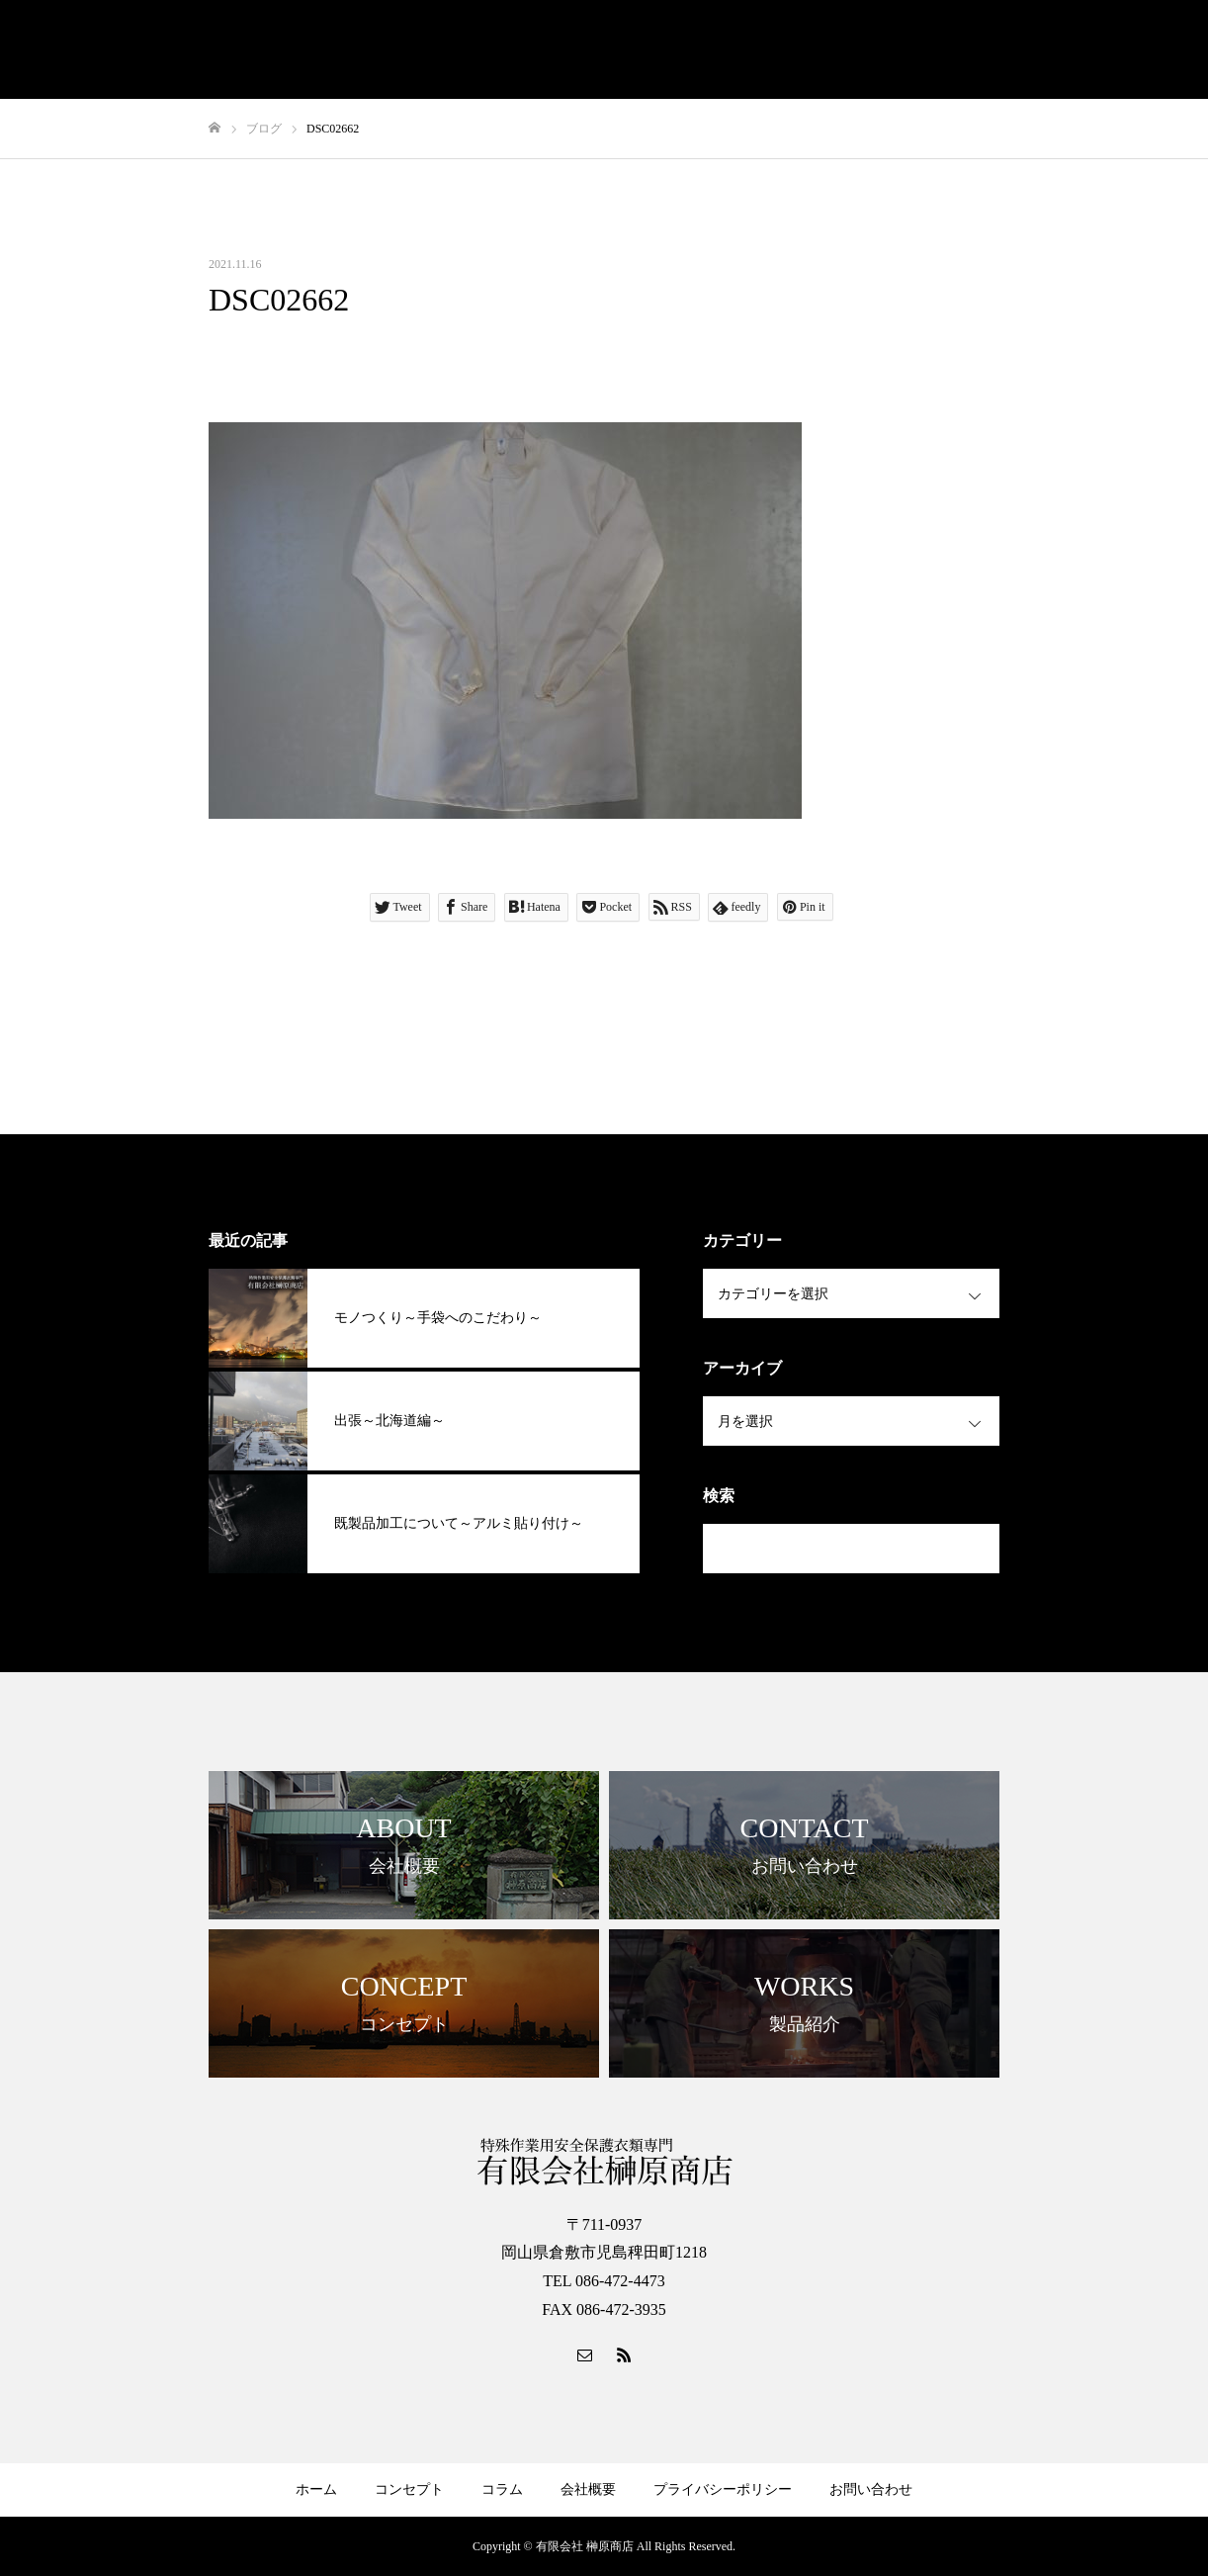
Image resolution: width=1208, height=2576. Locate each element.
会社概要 (588, 2489)
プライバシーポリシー (722, 2489)
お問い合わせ (870, 2489)
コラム (502, 2489)
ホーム (316, 2489)
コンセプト (409, 2489)
